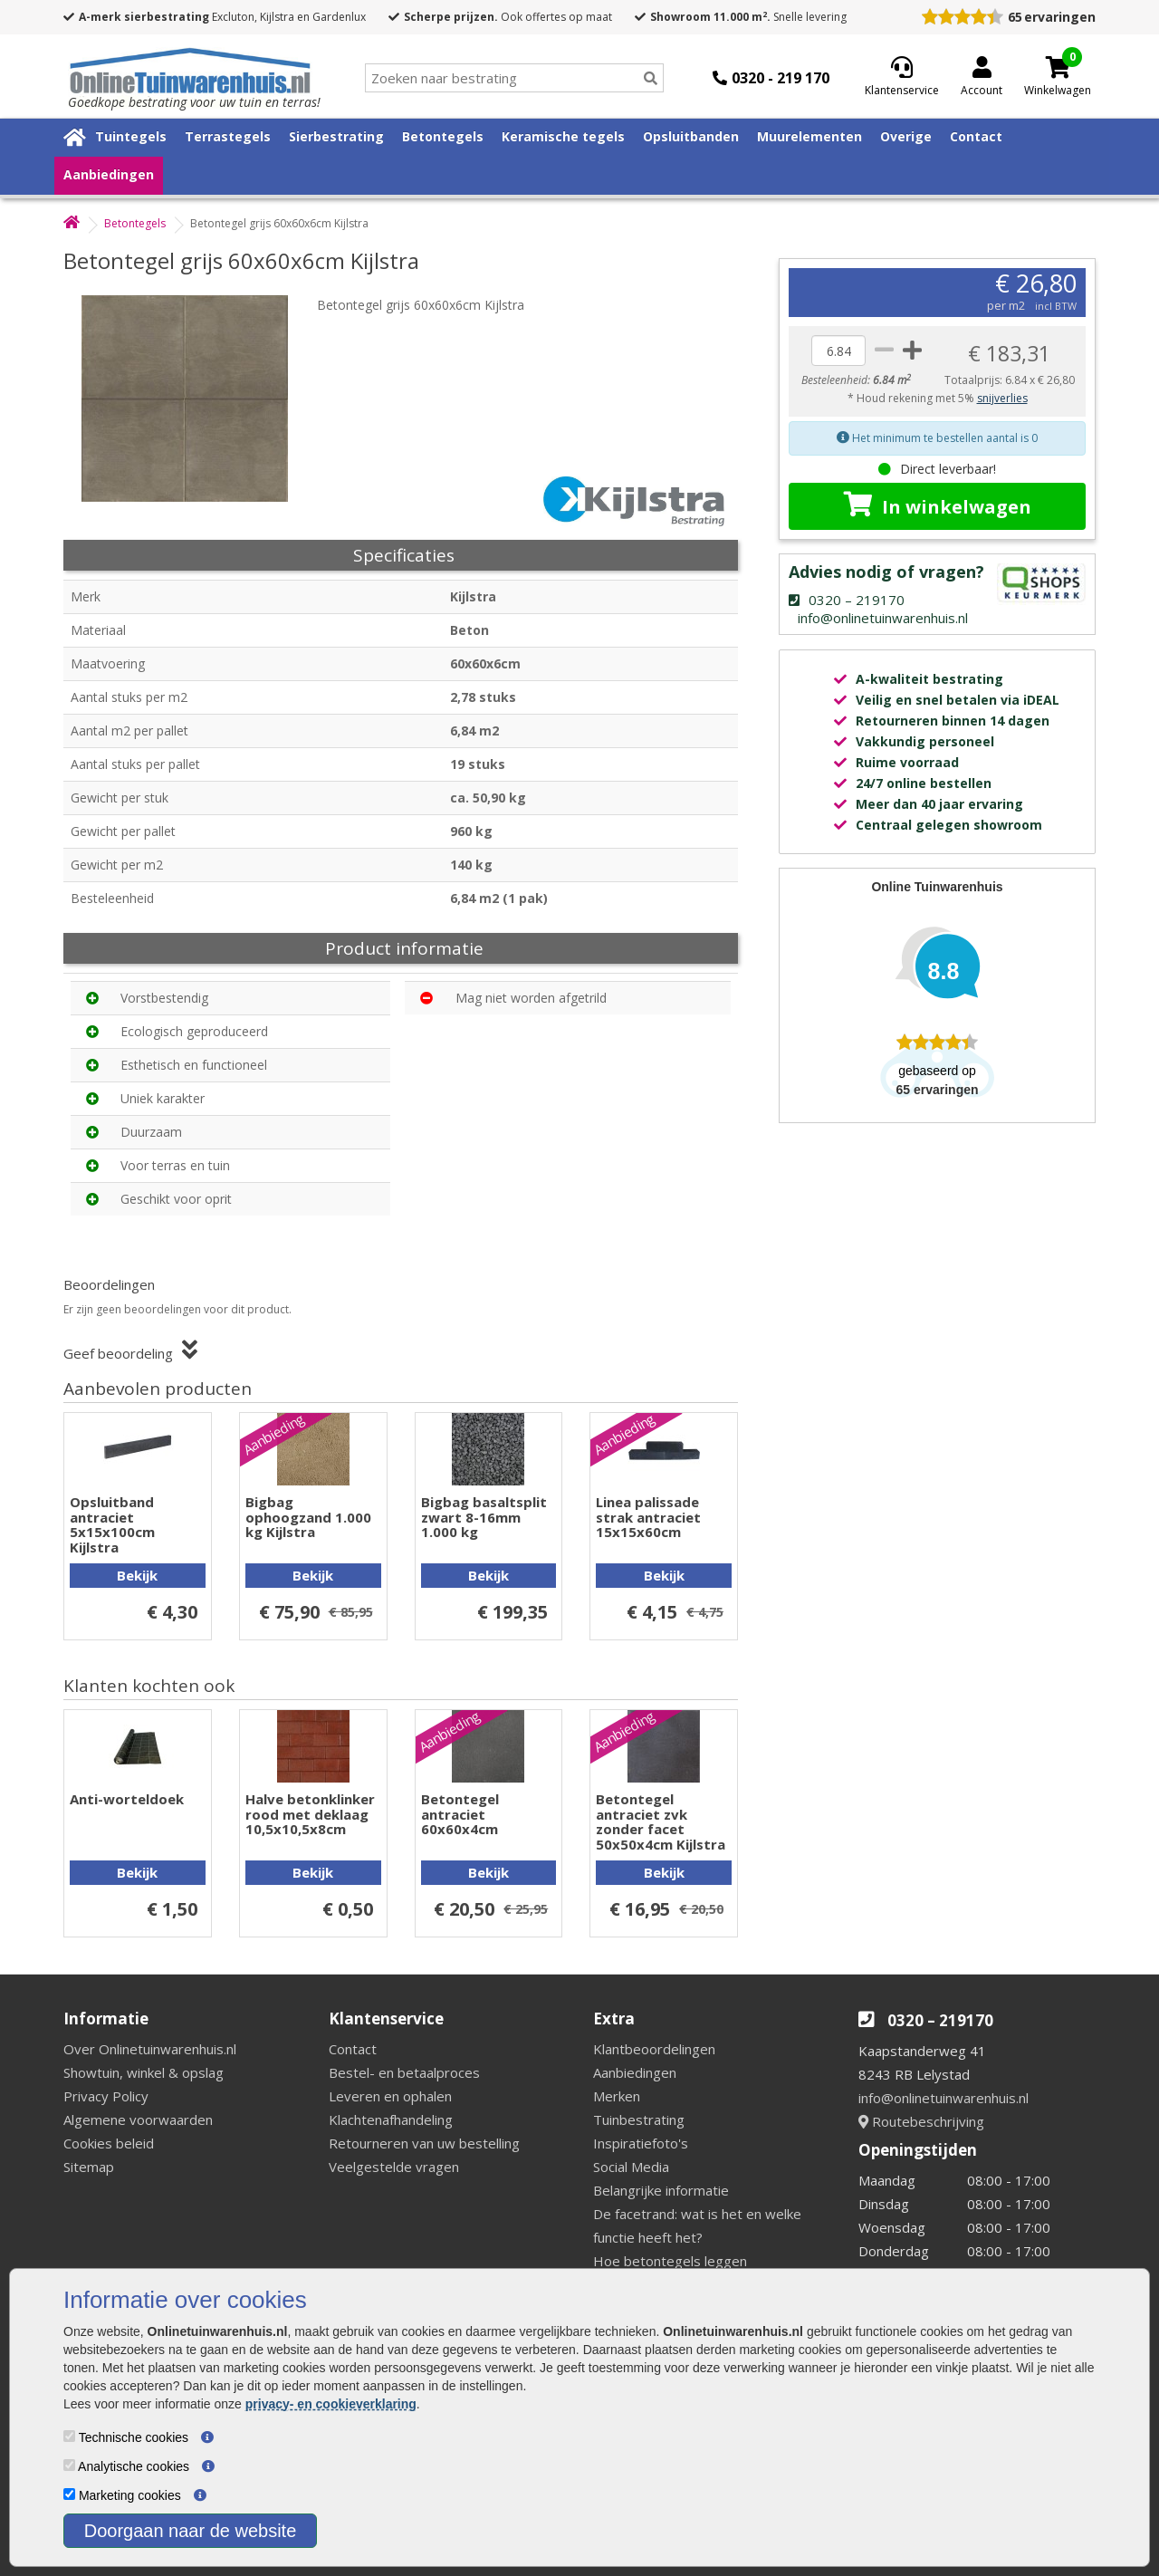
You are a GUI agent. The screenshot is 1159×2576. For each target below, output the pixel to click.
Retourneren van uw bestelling (424, 2143)
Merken (616, 2096)
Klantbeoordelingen (654, 2049)
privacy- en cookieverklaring (331, 2404)
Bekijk (137, 1575)
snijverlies (1002, 398)
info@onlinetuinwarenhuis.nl (943, 2098)
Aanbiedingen (108, 174)
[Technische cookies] (69, 2436)
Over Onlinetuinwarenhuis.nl (149, 2049)
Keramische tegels (563, 136)
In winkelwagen (937, 505)
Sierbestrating (336, 136)
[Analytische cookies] (69, 2465)
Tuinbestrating (639, 2119)
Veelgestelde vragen (394, 2167)
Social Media (631, 2167)
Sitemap (88, 2167)
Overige (906, 136)
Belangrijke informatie (661, 2190)
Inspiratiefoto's (640, 2143)
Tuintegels (131, 136)
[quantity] (838, 350)
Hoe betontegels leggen (670, 2261)
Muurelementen (809, 136)
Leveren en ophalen (390, 2096)
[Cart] (1057, 67)
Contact (976, 136)
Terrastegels (228, 136)
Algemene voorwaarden (138, 2119)
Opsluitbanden (691, 136)
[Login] (981, 78)
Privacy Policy (105, 2096)
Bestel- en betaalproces (404, 2072)
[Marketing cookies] (69, 2494)
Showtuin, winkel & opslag (143, 2072)
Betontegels (443, 136)
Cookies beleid (108, 2143)
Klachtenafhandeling (391, 2119)
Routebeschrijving (921, 2121)
